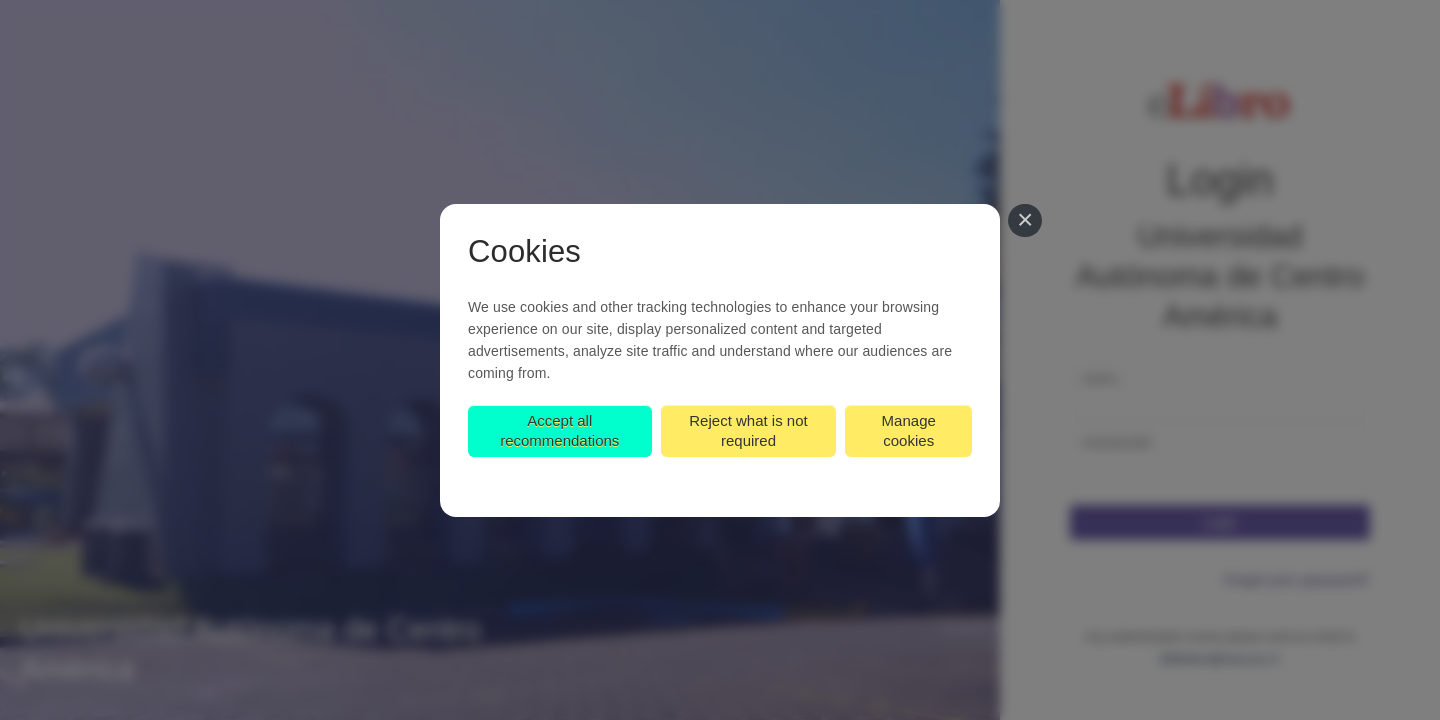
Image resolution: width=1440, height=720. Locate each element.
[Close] (1025, 221)
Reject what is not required (748, 430)
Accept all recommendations (559, 430)
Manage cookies (909, 430)
